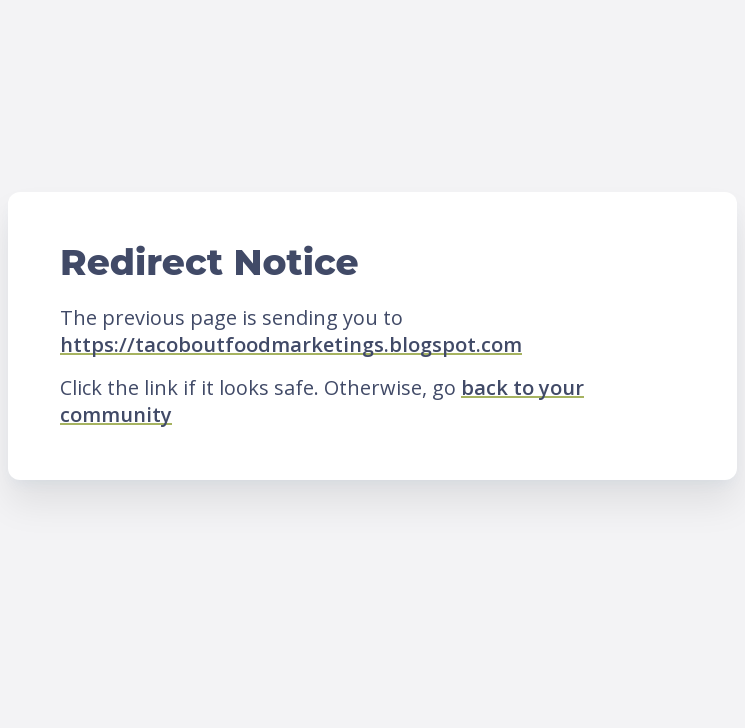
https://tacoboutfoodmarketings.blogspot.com (291, 344)
